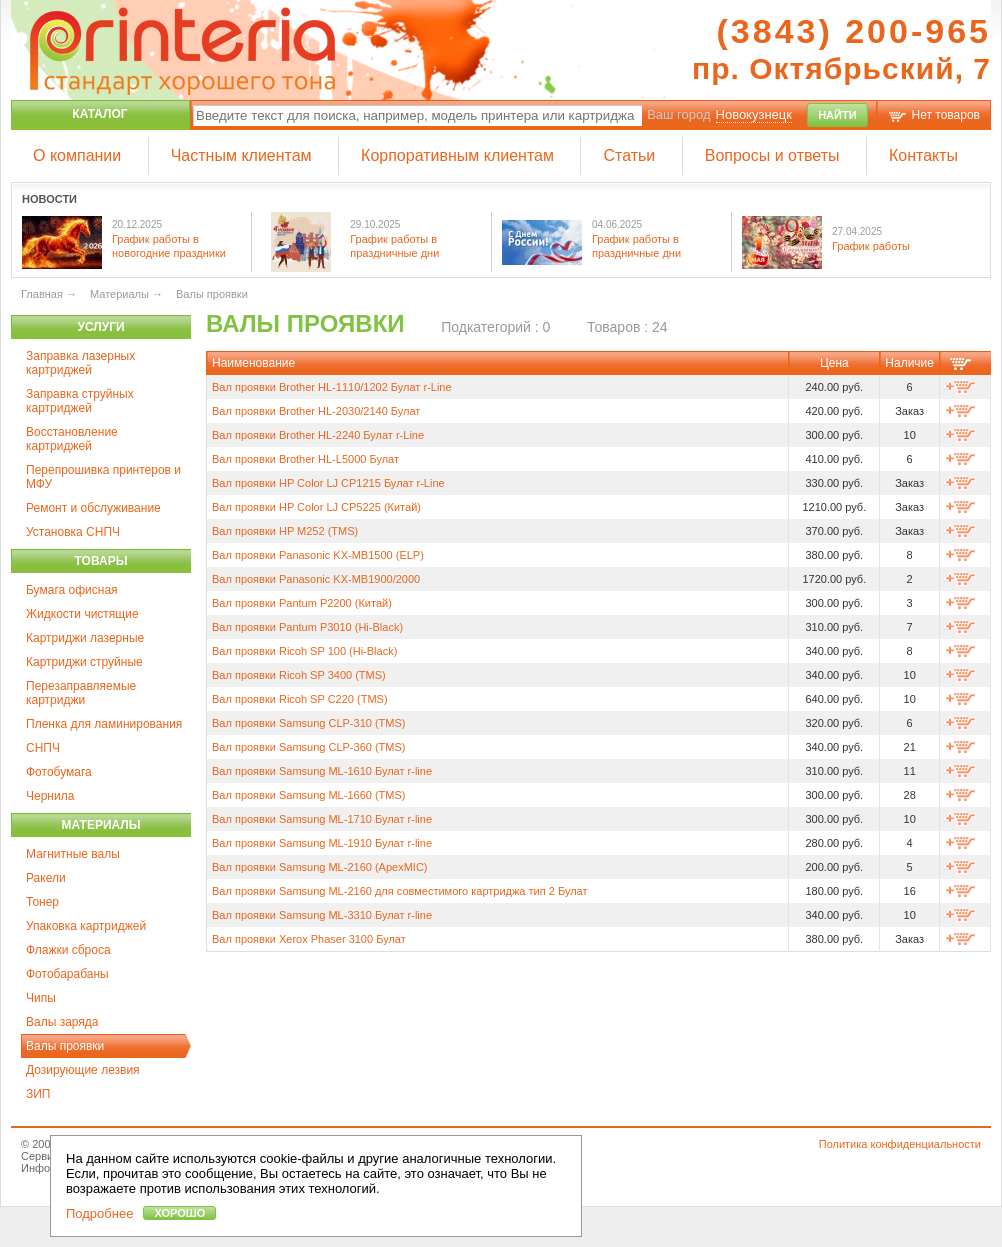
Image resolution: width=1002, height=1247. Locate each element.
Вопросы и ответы (772, 155)
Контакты (923, 155)
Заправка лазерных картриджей (80, 363)
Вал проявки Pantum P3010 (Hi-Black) (307, 627)
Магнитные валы (73, 854)
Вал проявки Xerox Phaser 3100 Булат (309, 939)
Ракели (46, 878)
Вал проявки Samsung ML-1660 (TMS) (308, 795)
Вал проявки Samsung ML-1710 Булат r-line (322, 819)
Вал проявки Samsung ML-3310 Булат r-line (322, 915)
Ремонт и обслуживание (93, 508)
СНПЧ (43, 748)
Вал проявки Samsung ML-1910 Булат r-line (322, 843)
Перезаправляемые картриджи (81, 693)
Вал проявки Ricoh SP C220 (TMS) (300, 699)
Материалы (100, 825)
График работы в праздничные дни (394, 245)
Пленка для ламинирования (104, 724)
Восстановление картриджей (72, 439)
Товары (101, 561)
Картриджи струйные (84, 662)
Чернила (50, 796)
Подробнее (99, 1213)
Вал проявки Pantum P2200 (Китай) (302, 603)
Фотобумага (59, 772)
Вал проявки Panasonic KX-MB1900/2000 (316, 579)
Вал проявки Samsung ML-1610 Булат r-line (322, 771)
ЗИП (38, 1094)
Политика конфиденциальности (900, 1144)
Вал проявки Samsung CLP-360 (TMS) (308, 747)
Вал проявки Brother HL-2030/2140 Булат (316, 411)
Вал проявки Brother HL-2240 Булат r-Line (318, 435)
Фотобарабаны (67, 974)
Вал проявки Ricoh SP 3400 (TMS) (299, 675)
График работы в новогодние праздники (169, 245)
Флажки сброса (68, 950)
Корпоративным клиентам (457, 155)
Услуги (100, 327)
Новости (49, 199)
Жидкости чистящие (82, 614)
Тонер (42, 902)
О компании (77, 155)
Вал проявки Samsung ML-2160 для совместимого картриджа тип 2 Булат (399, 891)
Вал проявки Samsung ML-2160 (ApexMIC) (320, 867)
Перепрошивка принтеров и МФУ (103, 477)
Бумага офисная (72, 590)
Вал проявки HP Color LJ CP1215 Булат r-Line (328, 483)
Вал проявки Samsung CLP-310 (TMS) (308, 723)
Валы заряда (62, 1022)
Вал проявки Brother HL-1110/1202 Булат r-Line (332, 387)
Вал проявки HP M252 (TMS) (285, 531)
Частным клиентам (241, 155)
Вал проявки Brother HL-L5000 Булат (305, 459)
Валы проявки (65, 1046)
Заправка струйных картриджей (80, 401)
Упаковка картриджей (86, 926)
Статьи (629, 155)
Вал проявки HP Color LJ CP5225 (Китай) (316, 507)
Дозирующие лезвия (83, 1070)
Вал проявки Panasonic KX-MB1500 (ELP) (318, 555)
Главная (42, 294)
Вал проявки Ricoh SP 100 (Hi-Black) (304, 651)
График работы (871, 246)
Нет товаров (946, 115)
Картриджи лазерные (85, 638)
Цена (834, 363)
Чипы (41, 998)
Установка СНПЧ (73, 532)
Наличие (909, 363)
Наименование (253, 363)
